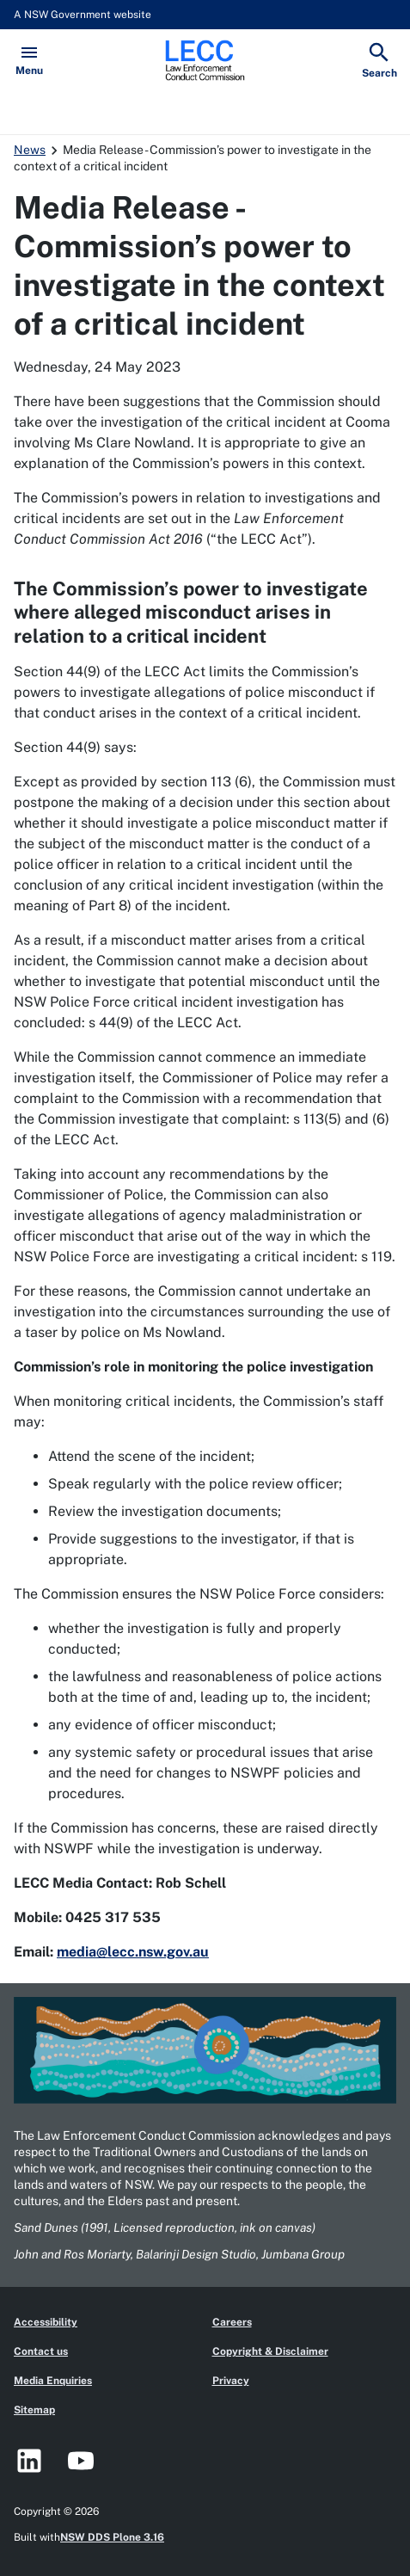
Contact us (41, 2351)
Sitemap (34, 2410)
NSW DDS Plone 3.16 (112, 2537)
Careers (232, 2322)
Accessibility (45, 2322)
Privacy (230, 2381)
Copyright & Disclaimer (270, 2351)
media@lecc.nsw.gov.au (133, 1952)
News (30, 150)
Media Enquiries (53, 2381)
